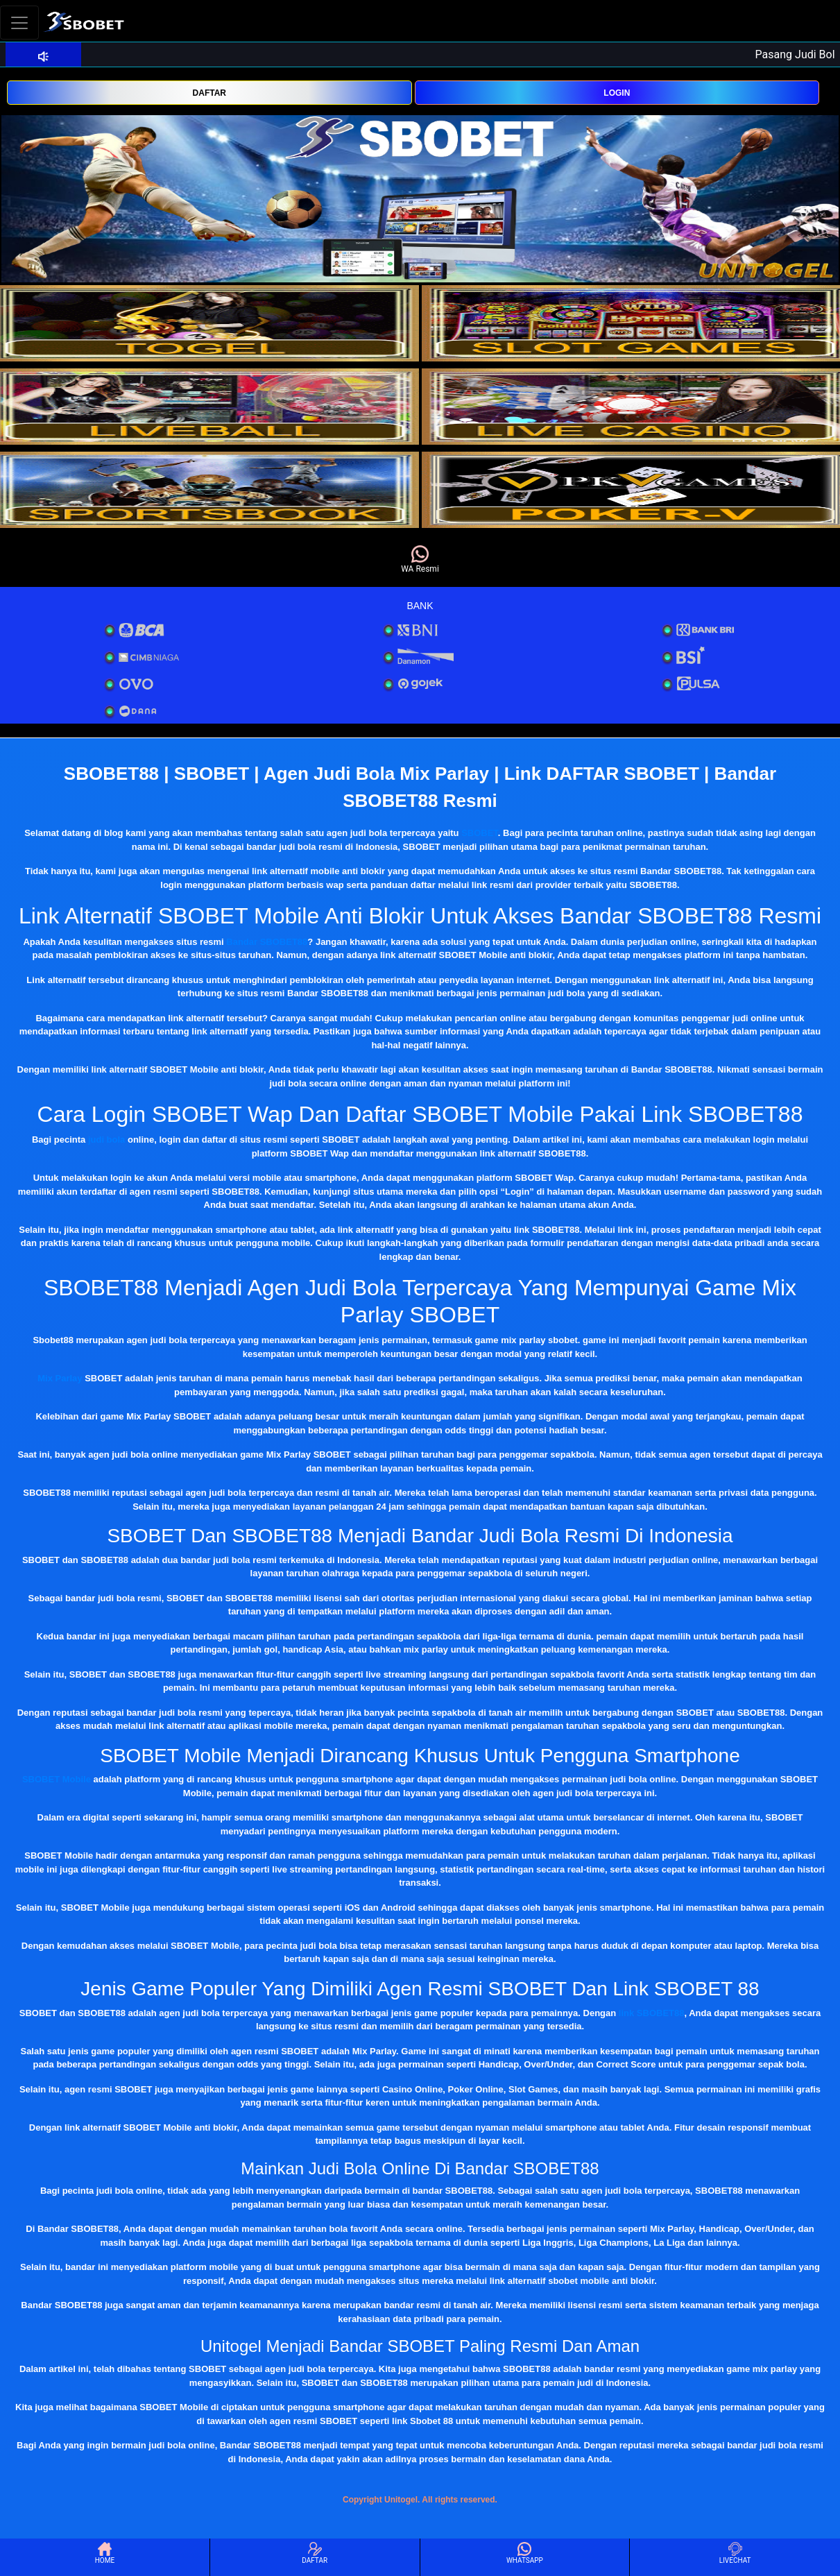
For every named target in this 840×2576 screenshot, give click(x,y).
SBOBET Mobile (56, 1779)
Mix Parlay (59, 1378)
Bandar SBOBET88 (266, 942)
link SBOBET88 (652, 2013)
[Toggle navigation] (19, 23)
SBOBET (479, 833)
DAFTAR (209, 93)
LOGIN (616, 93)
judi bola (106, 1139)
